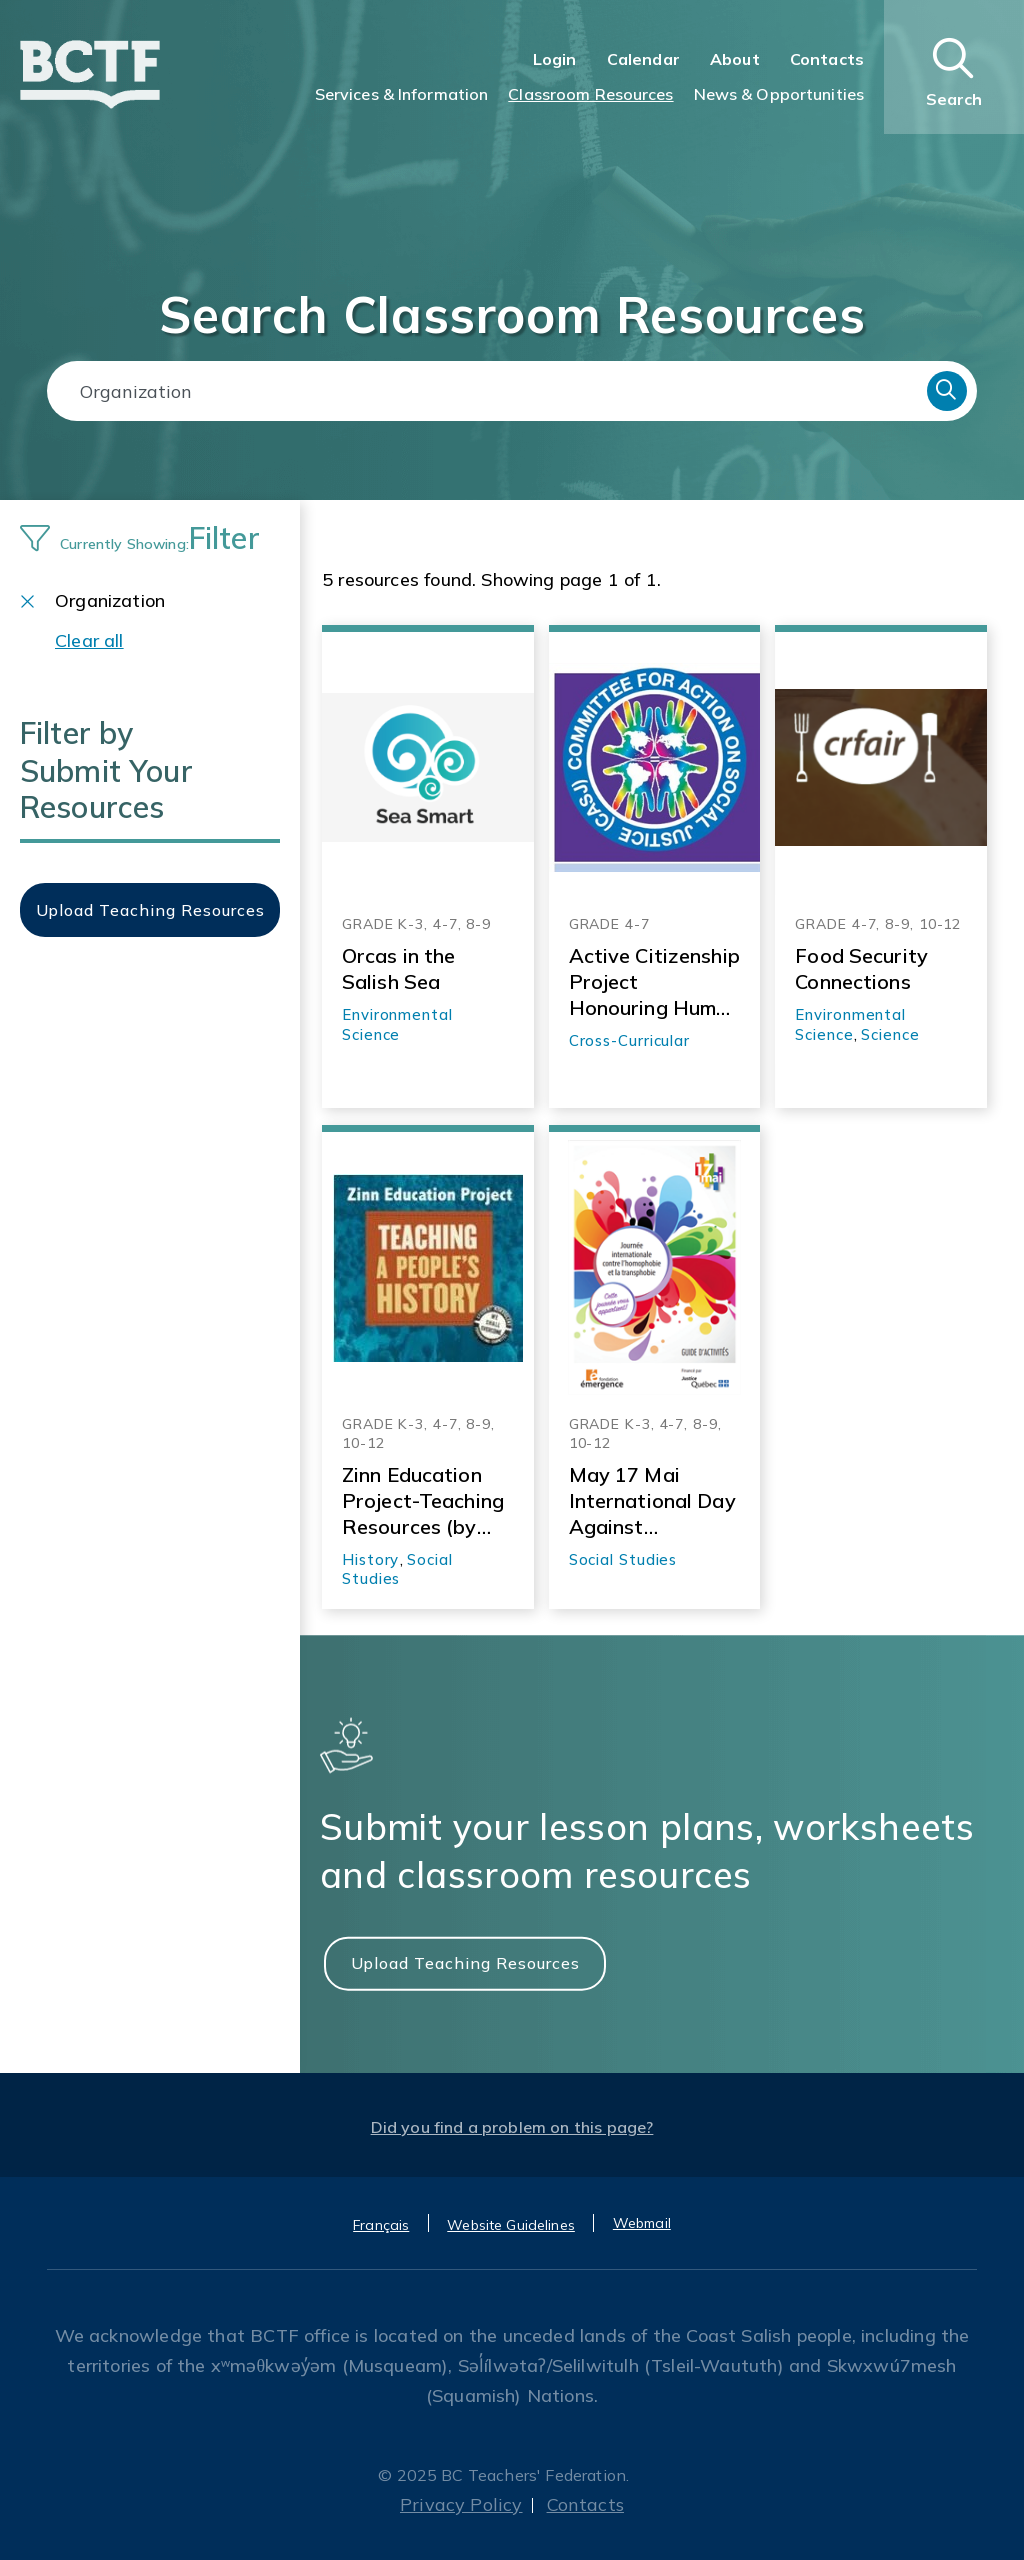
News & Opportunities (779, 94)
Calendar (643, 59)
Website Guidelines (511, 2225)
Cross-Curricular (629, 1040)
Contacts (827, 59)
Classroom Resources (590, 94)
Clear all (89, 640)
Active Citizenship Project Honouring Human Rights (654, 982)
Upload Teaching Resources (465, 1962)
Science (890, 1034)
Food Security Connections (861, 968)
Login (555, 59)
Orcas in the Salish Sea (398, 968)
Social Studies (397, 1569)
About (735, 59)
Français (381, 2225)
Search (947, 391)
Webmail (642, 2223)
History (370, 1559)
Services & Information (402, 94)
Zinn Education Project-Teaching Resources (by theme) (423, 1501)
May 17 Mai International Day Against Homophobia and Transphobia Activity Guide (652, 1501)
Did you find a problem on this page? (512, 2127)
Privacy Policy (461, 2504)
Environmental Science (397, 1024)
